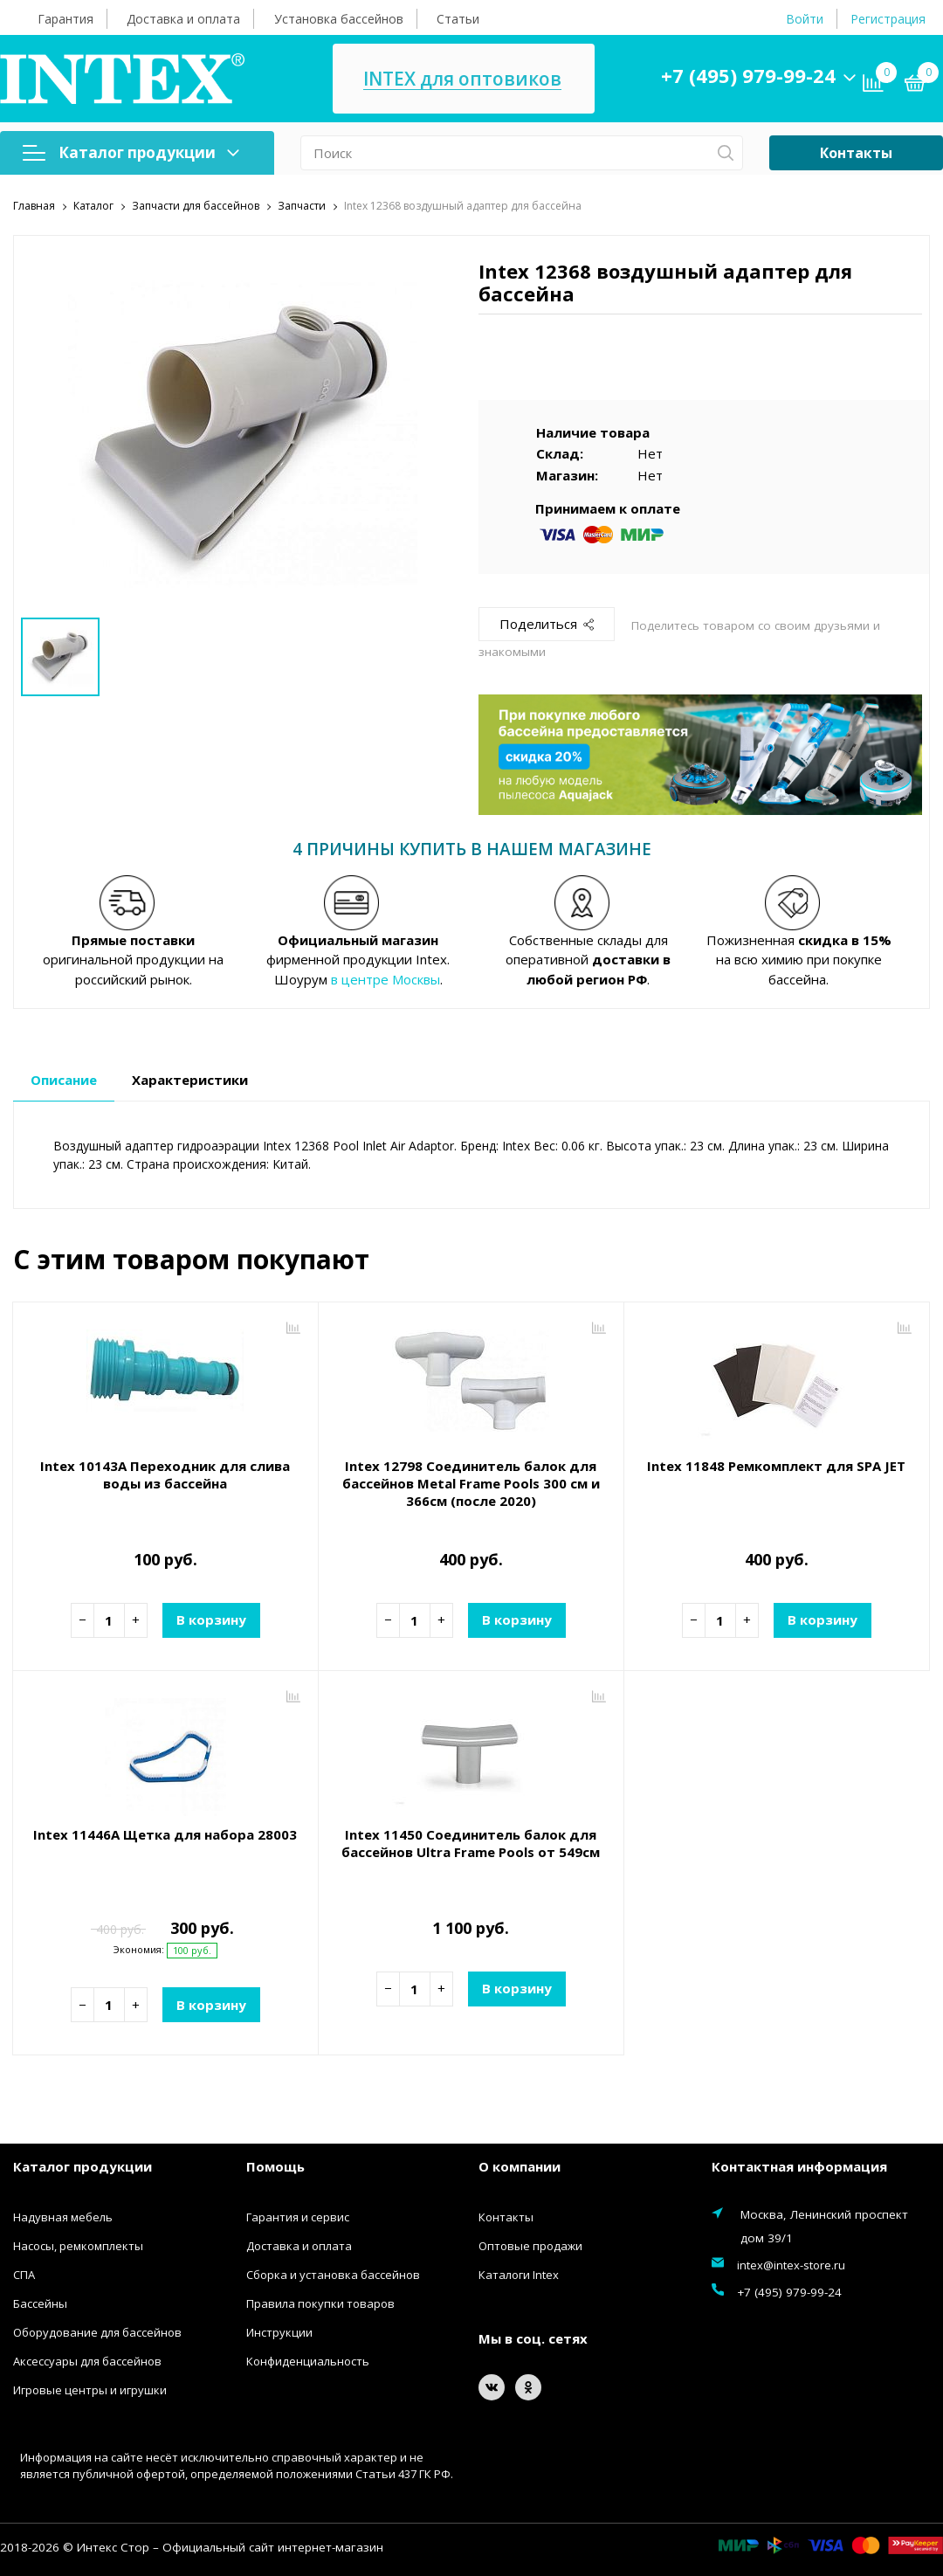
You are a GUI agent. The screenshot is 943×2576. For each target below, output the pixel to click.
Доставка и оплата (183, 18)
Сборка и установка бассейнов (333, 2274)
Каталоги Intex (518, 2274)
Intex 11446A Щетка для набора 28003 (165, 1833)
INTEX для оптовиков (462, 79)
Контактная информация (799, 2166)
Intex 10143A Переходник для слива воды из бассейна (165, 1473)
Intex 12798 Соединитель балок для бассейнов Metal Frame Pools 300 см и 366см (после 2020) (471, 1482)
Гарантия (65, 18)
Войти (804, 18)
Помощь (275, 2166)
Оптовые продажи (530, 2245)
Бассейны (40, 2302)
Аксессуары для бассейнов (87, 2360)
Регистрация (888, 18)
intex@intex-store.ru (791, 2264)
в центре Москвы (385, 978)
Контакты (856, 152)
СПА (24, 2274)
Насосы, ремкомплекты (78, 2245)
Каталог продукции (131, 152)
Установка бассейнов (338, 18)
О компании (519, 2166)
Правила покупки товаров (320, 2302)
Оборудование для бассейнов (97, 2331)
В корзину (211, 1619)
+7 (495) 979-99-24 (748, 75)
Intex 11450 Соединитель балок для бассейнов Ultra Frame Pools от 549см (470, 1842)
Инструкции (279, 2331)
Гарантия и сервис (297, 2216)
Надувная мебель (63, 2216)
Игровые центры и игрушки (90, 2389)
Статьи (458, 18)
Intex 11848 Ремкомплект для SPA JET (776, 1465)
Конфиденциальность (307, 2360)
